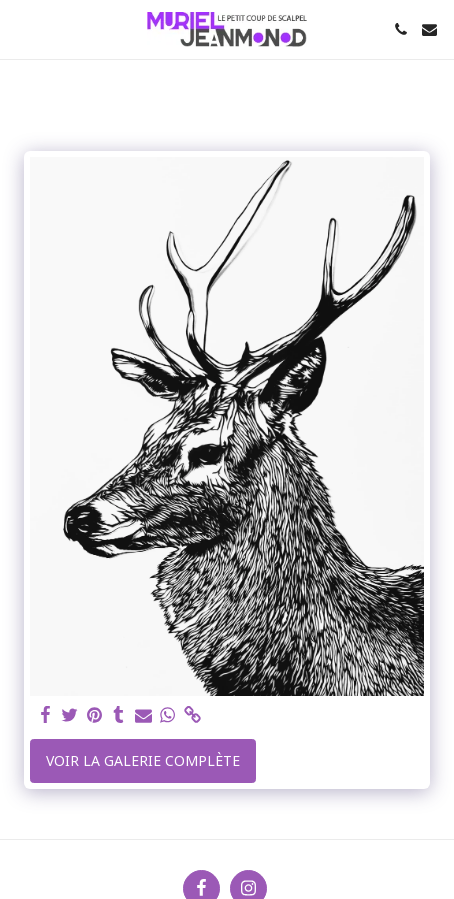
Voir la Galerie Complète (143, 760)
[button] (22, 28)
